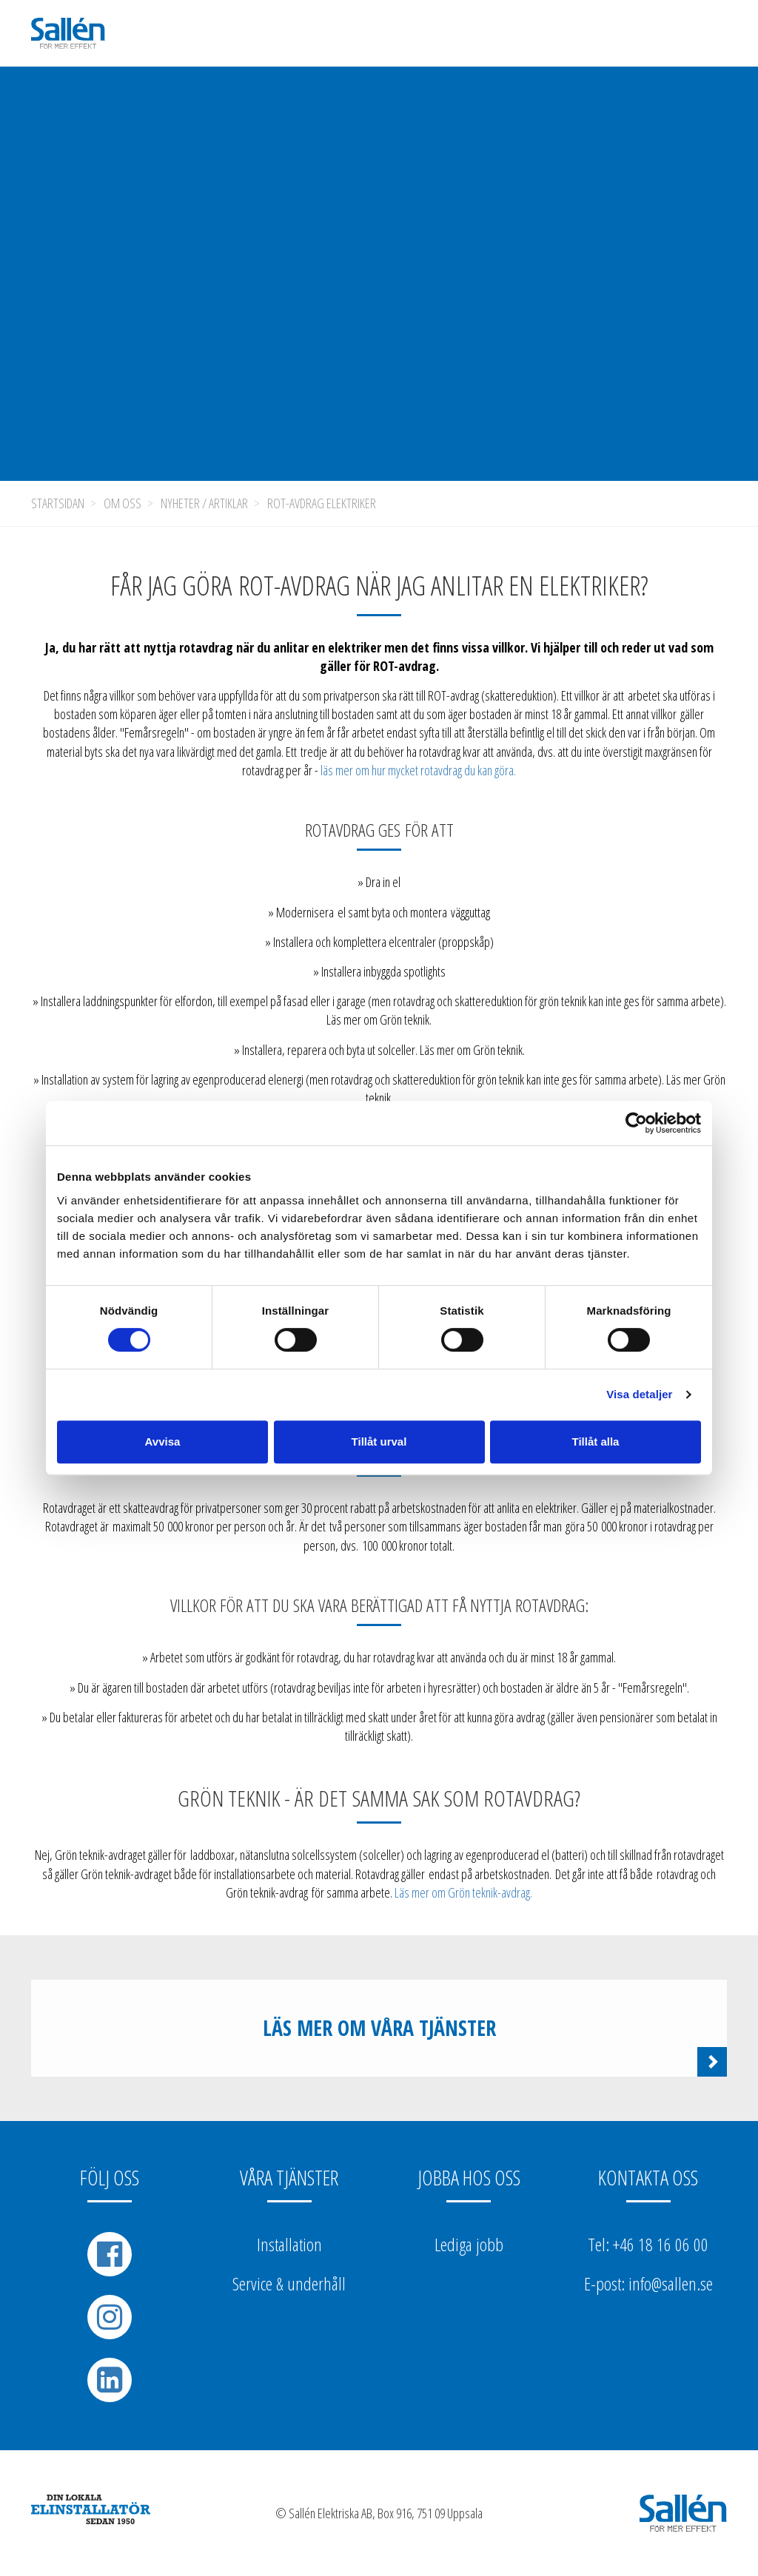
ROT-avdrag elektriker (321, 503)
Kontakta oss (648, 2177)
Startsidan (57, 503)
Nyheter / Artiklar (204, 503)
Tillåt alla (596, 1441)
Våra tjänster (289, 2177)
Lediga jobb (469, 2244)
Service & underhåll (289, 2283)
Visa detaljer (639, 1394)
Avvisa (163, 1441)
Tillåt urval (379, 1441)
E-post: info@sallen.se (648, 2283)
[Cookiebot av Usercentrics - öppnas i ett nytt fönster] (636, 1123)
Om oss (122, 503)
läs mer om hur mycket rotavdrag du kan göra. (418, 770)
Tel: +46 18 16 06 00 (648, 2244)
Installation (289, 2244)
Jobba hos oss (468, 2177)
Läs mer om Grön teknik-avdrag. (463, 1892)
